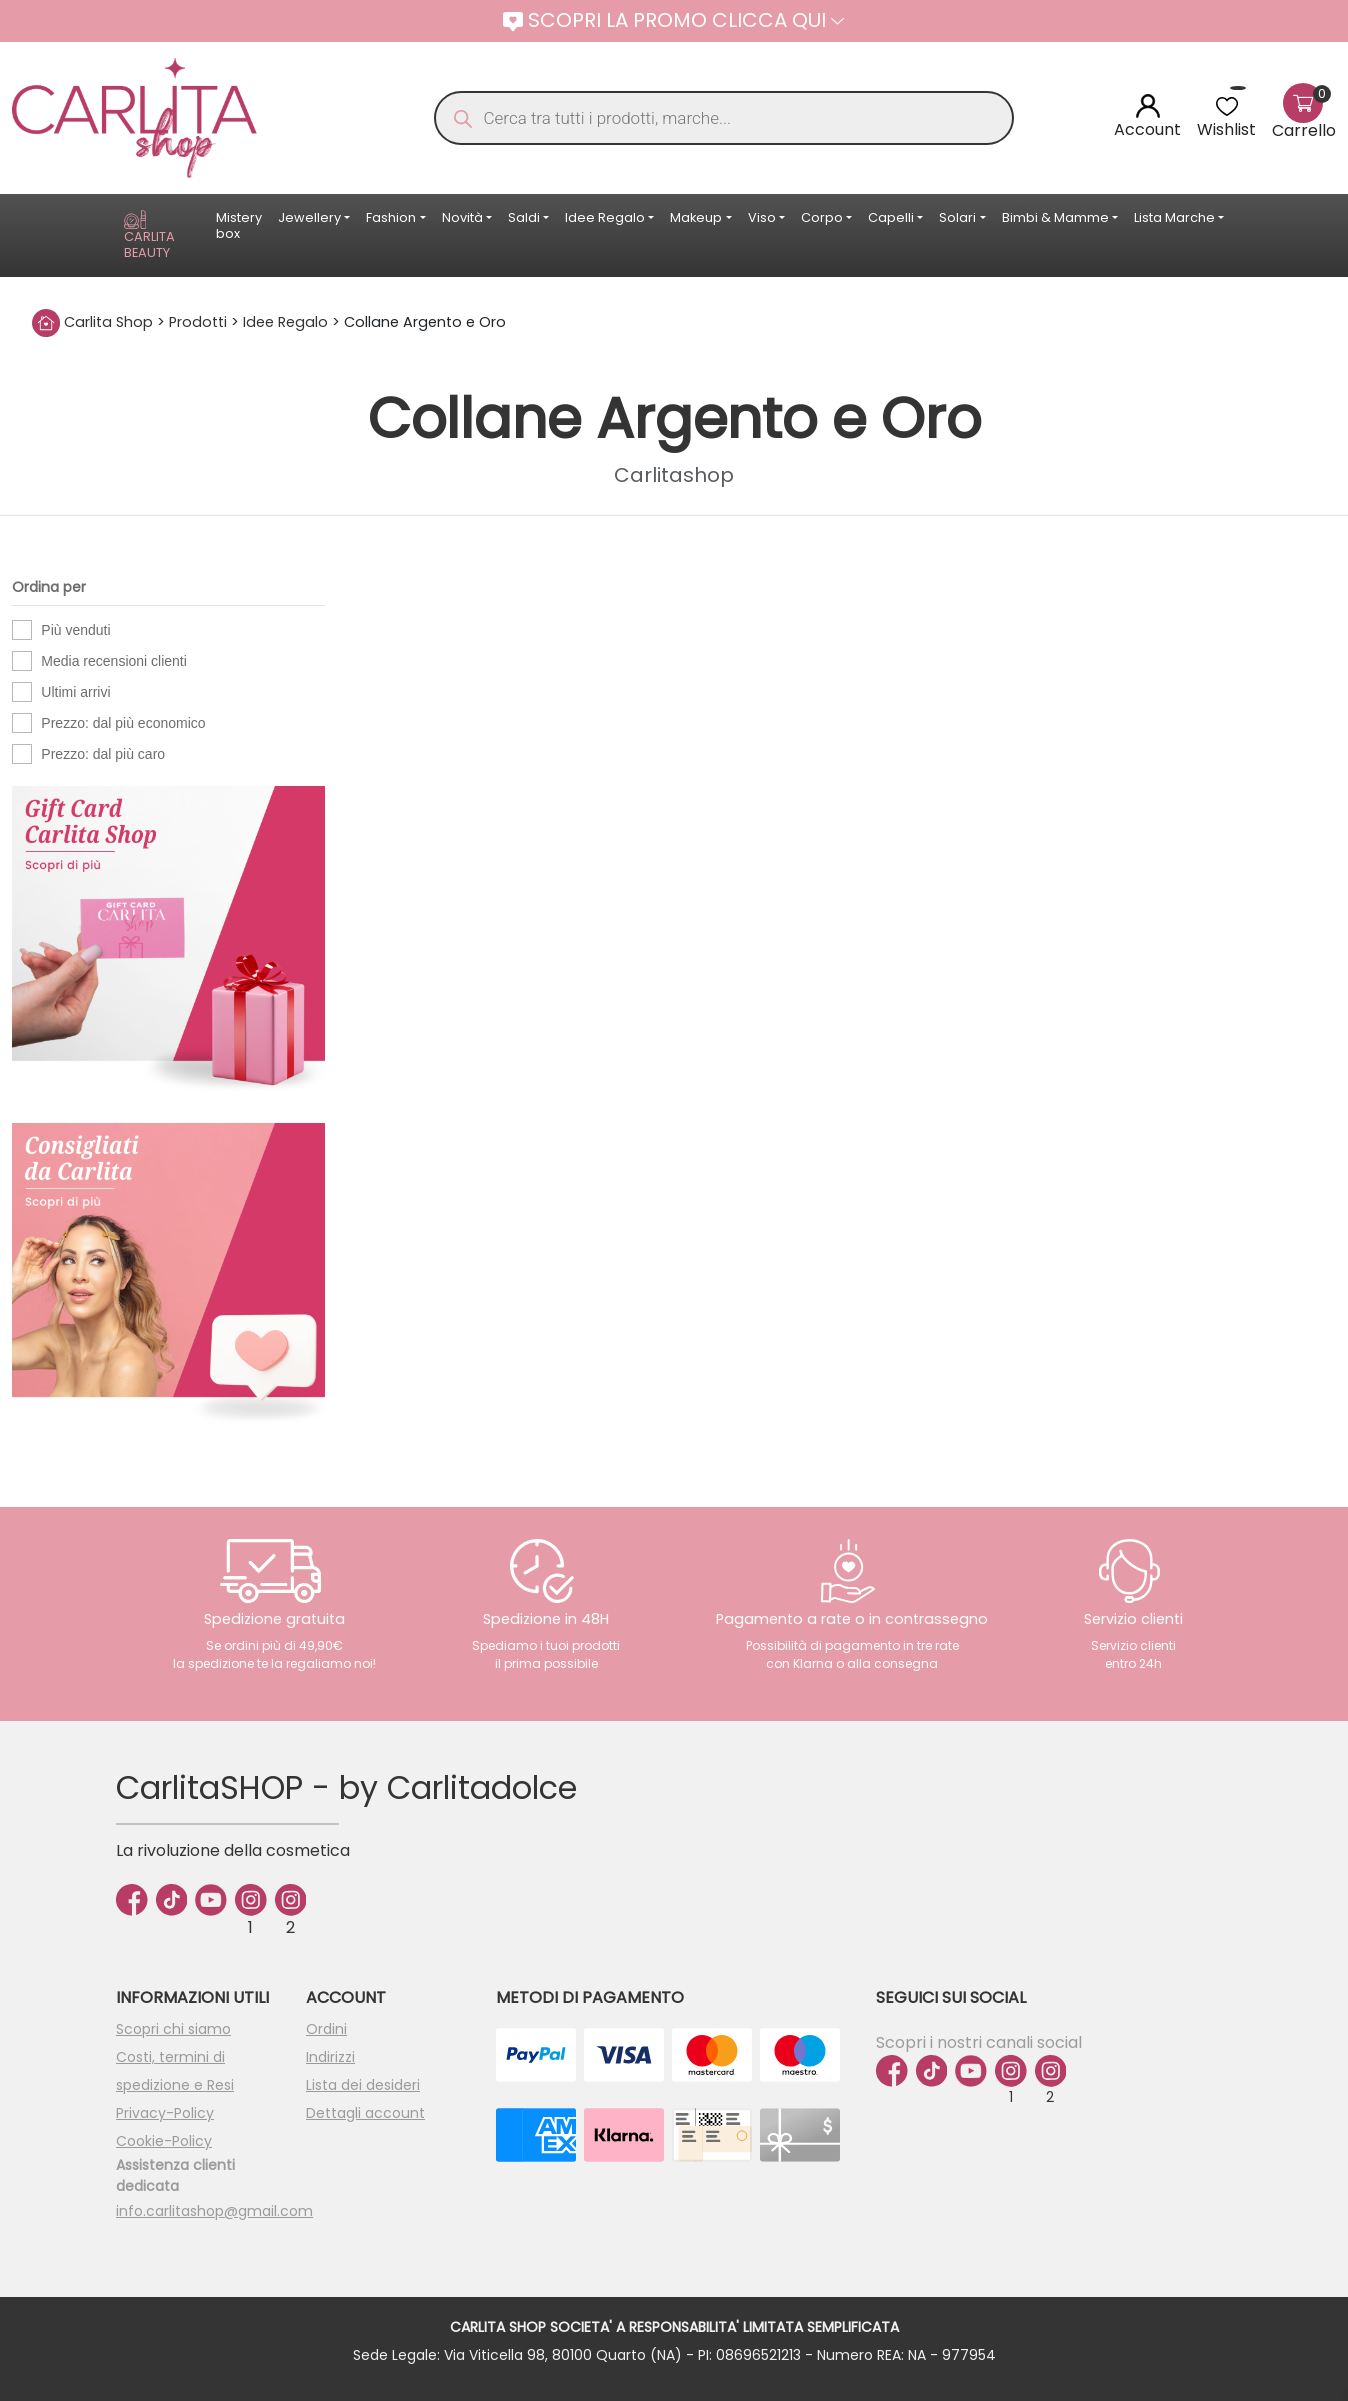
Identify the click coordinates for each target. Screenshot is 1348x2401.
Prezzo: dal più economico (123, 723)
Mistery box (239, 225)
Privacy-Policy (165, 2113)
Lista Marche (1174, 217)
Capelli (891, 217)
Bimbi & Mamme (1055, 217)
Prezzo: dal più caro (103, 754)
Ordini (326, 2029)
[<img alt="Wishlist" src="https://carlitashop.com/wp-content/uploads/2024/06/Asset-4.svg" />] (1227, 105)
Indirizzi (330, 2057)
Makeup (696, 217)
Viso (762, 217)
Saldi (524, 217)
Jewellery (309, 217)
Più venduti (75, 630)
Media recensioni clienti (114, 661)
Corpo (822, 217)
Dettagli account (365, 2113)
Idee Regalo (605, 217)
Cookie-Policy (164, 2141)
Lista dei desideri (363, 2085)
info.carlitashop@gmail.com (214, 2211)
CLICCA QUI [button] (778, 20)
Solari (957, 217)
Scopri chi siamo (173, 2029)
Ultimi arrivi (75, 692)
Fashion (391, 217)
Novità (462, 217)
